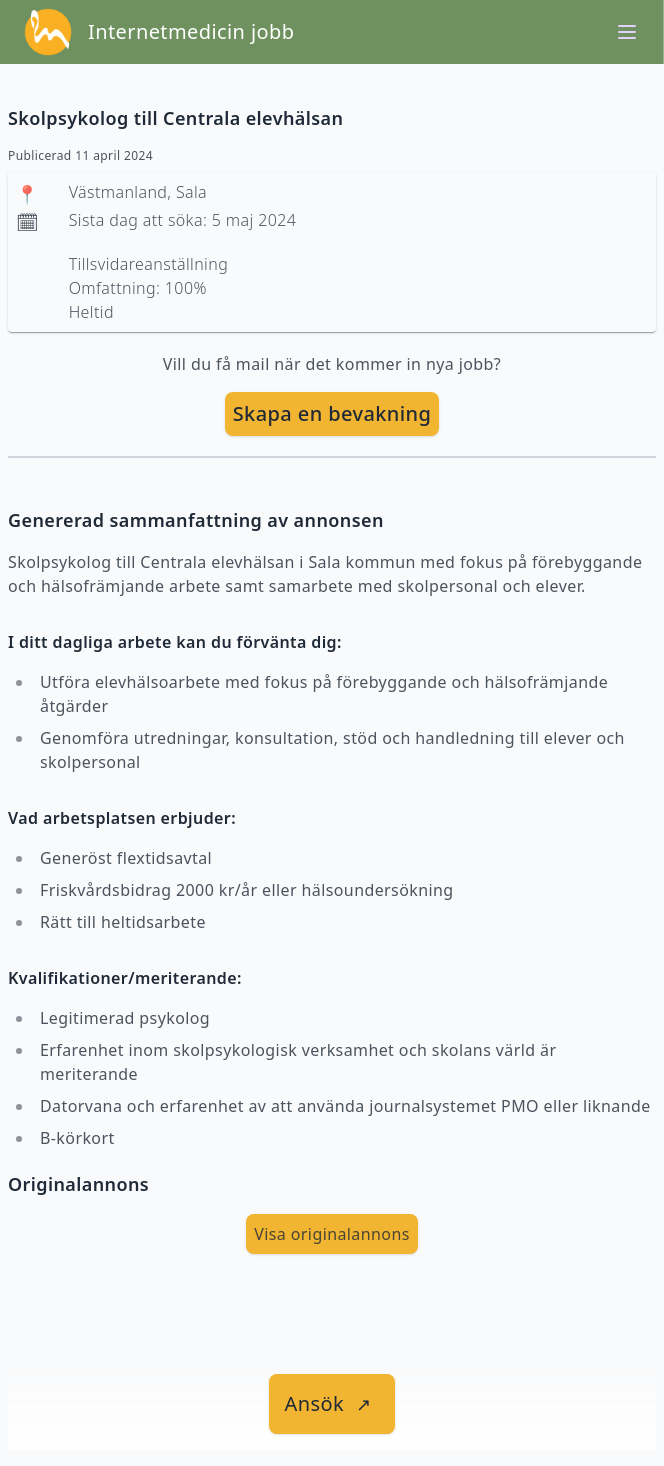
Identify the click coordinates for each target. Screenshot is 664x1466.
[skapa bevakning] (332, 414)
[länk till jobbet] (332, 1404)
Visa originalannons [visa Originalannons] (332, 1234)
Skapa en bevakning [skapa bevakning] (332, 413)
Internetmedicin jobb (191, 31)
